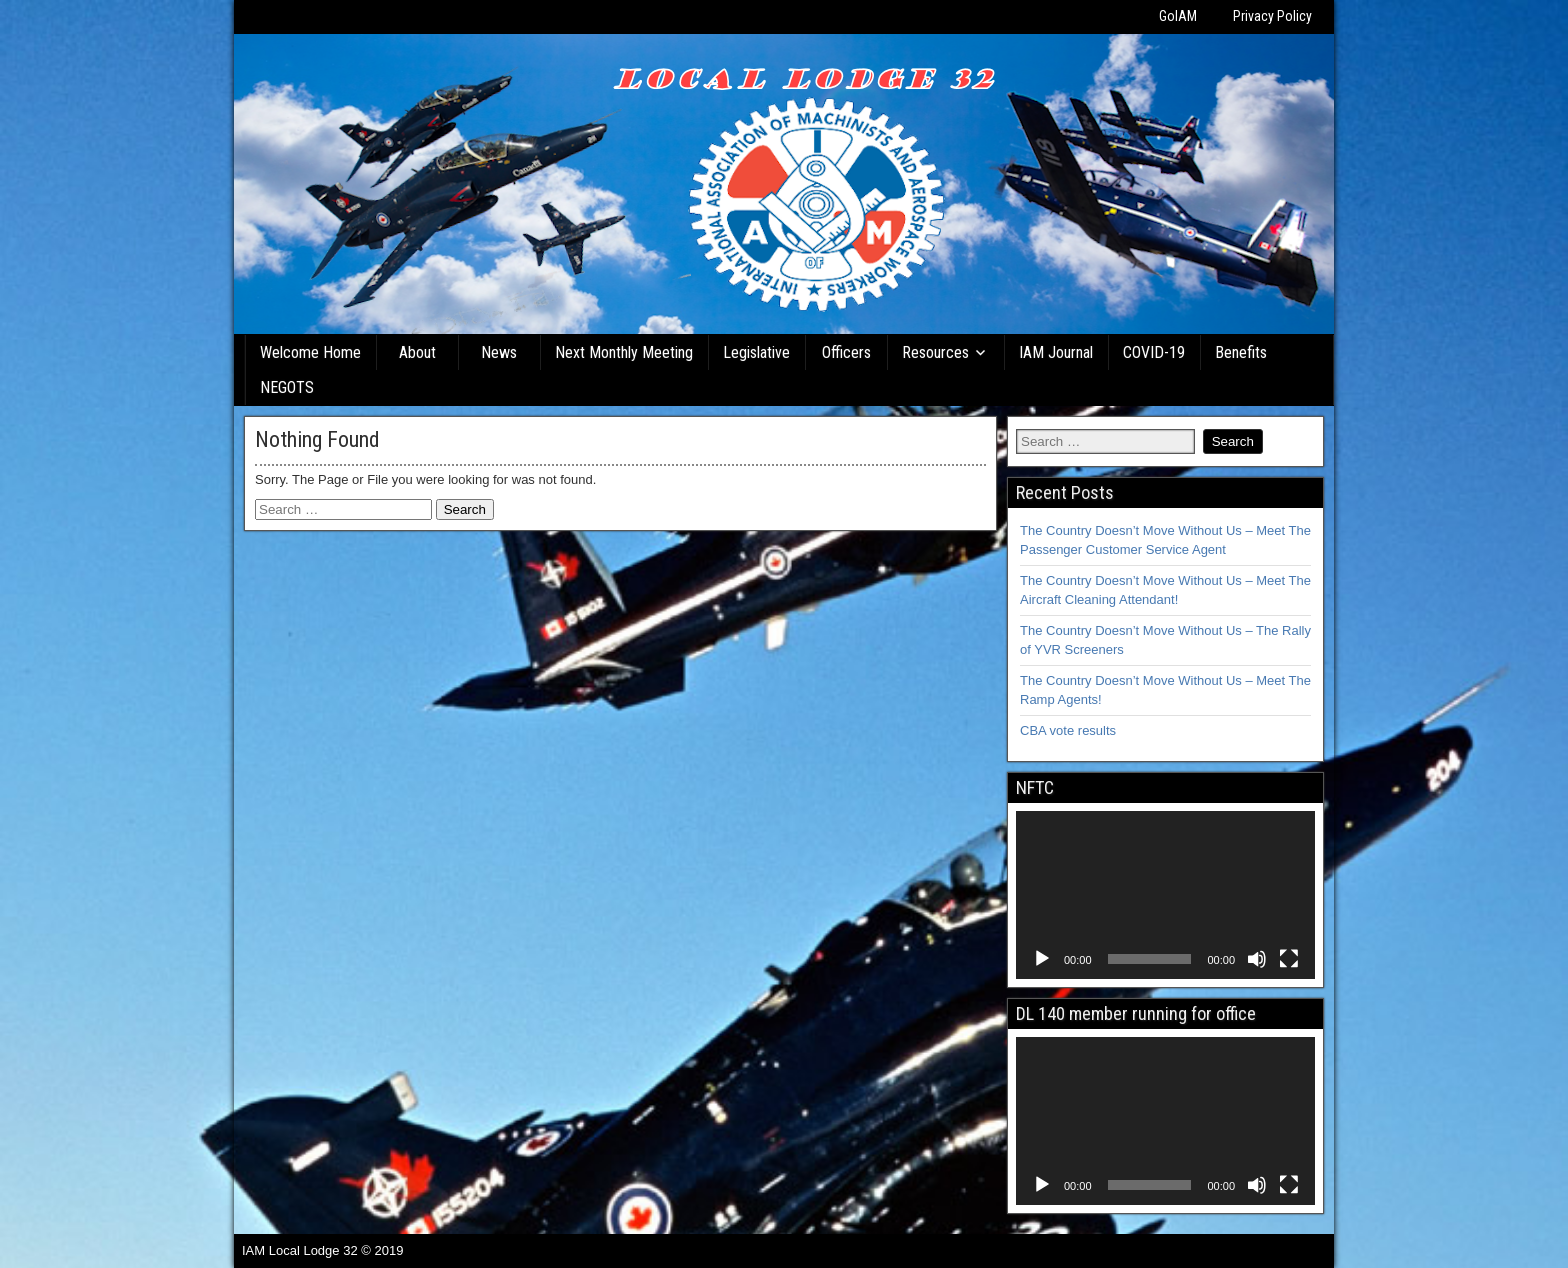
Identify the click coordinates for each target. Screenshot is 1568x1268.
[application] (1165, 895)
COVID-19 (1154, 352)
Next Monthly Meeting (624, 352)
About (417, 352)
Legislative (756, 352)
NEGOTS (287, 387)
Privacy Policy (1272, 16)
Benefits (1241, 352)
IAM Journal (1056, 352)
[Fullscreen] (1289, 959)
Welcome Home (310, 352)
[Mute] (1257, 959)
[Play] (1042, 959)
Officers (846, 352)
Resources (935, 352)
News (499, 352)
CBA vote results (1068, 730)
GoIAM (1178, 16)
